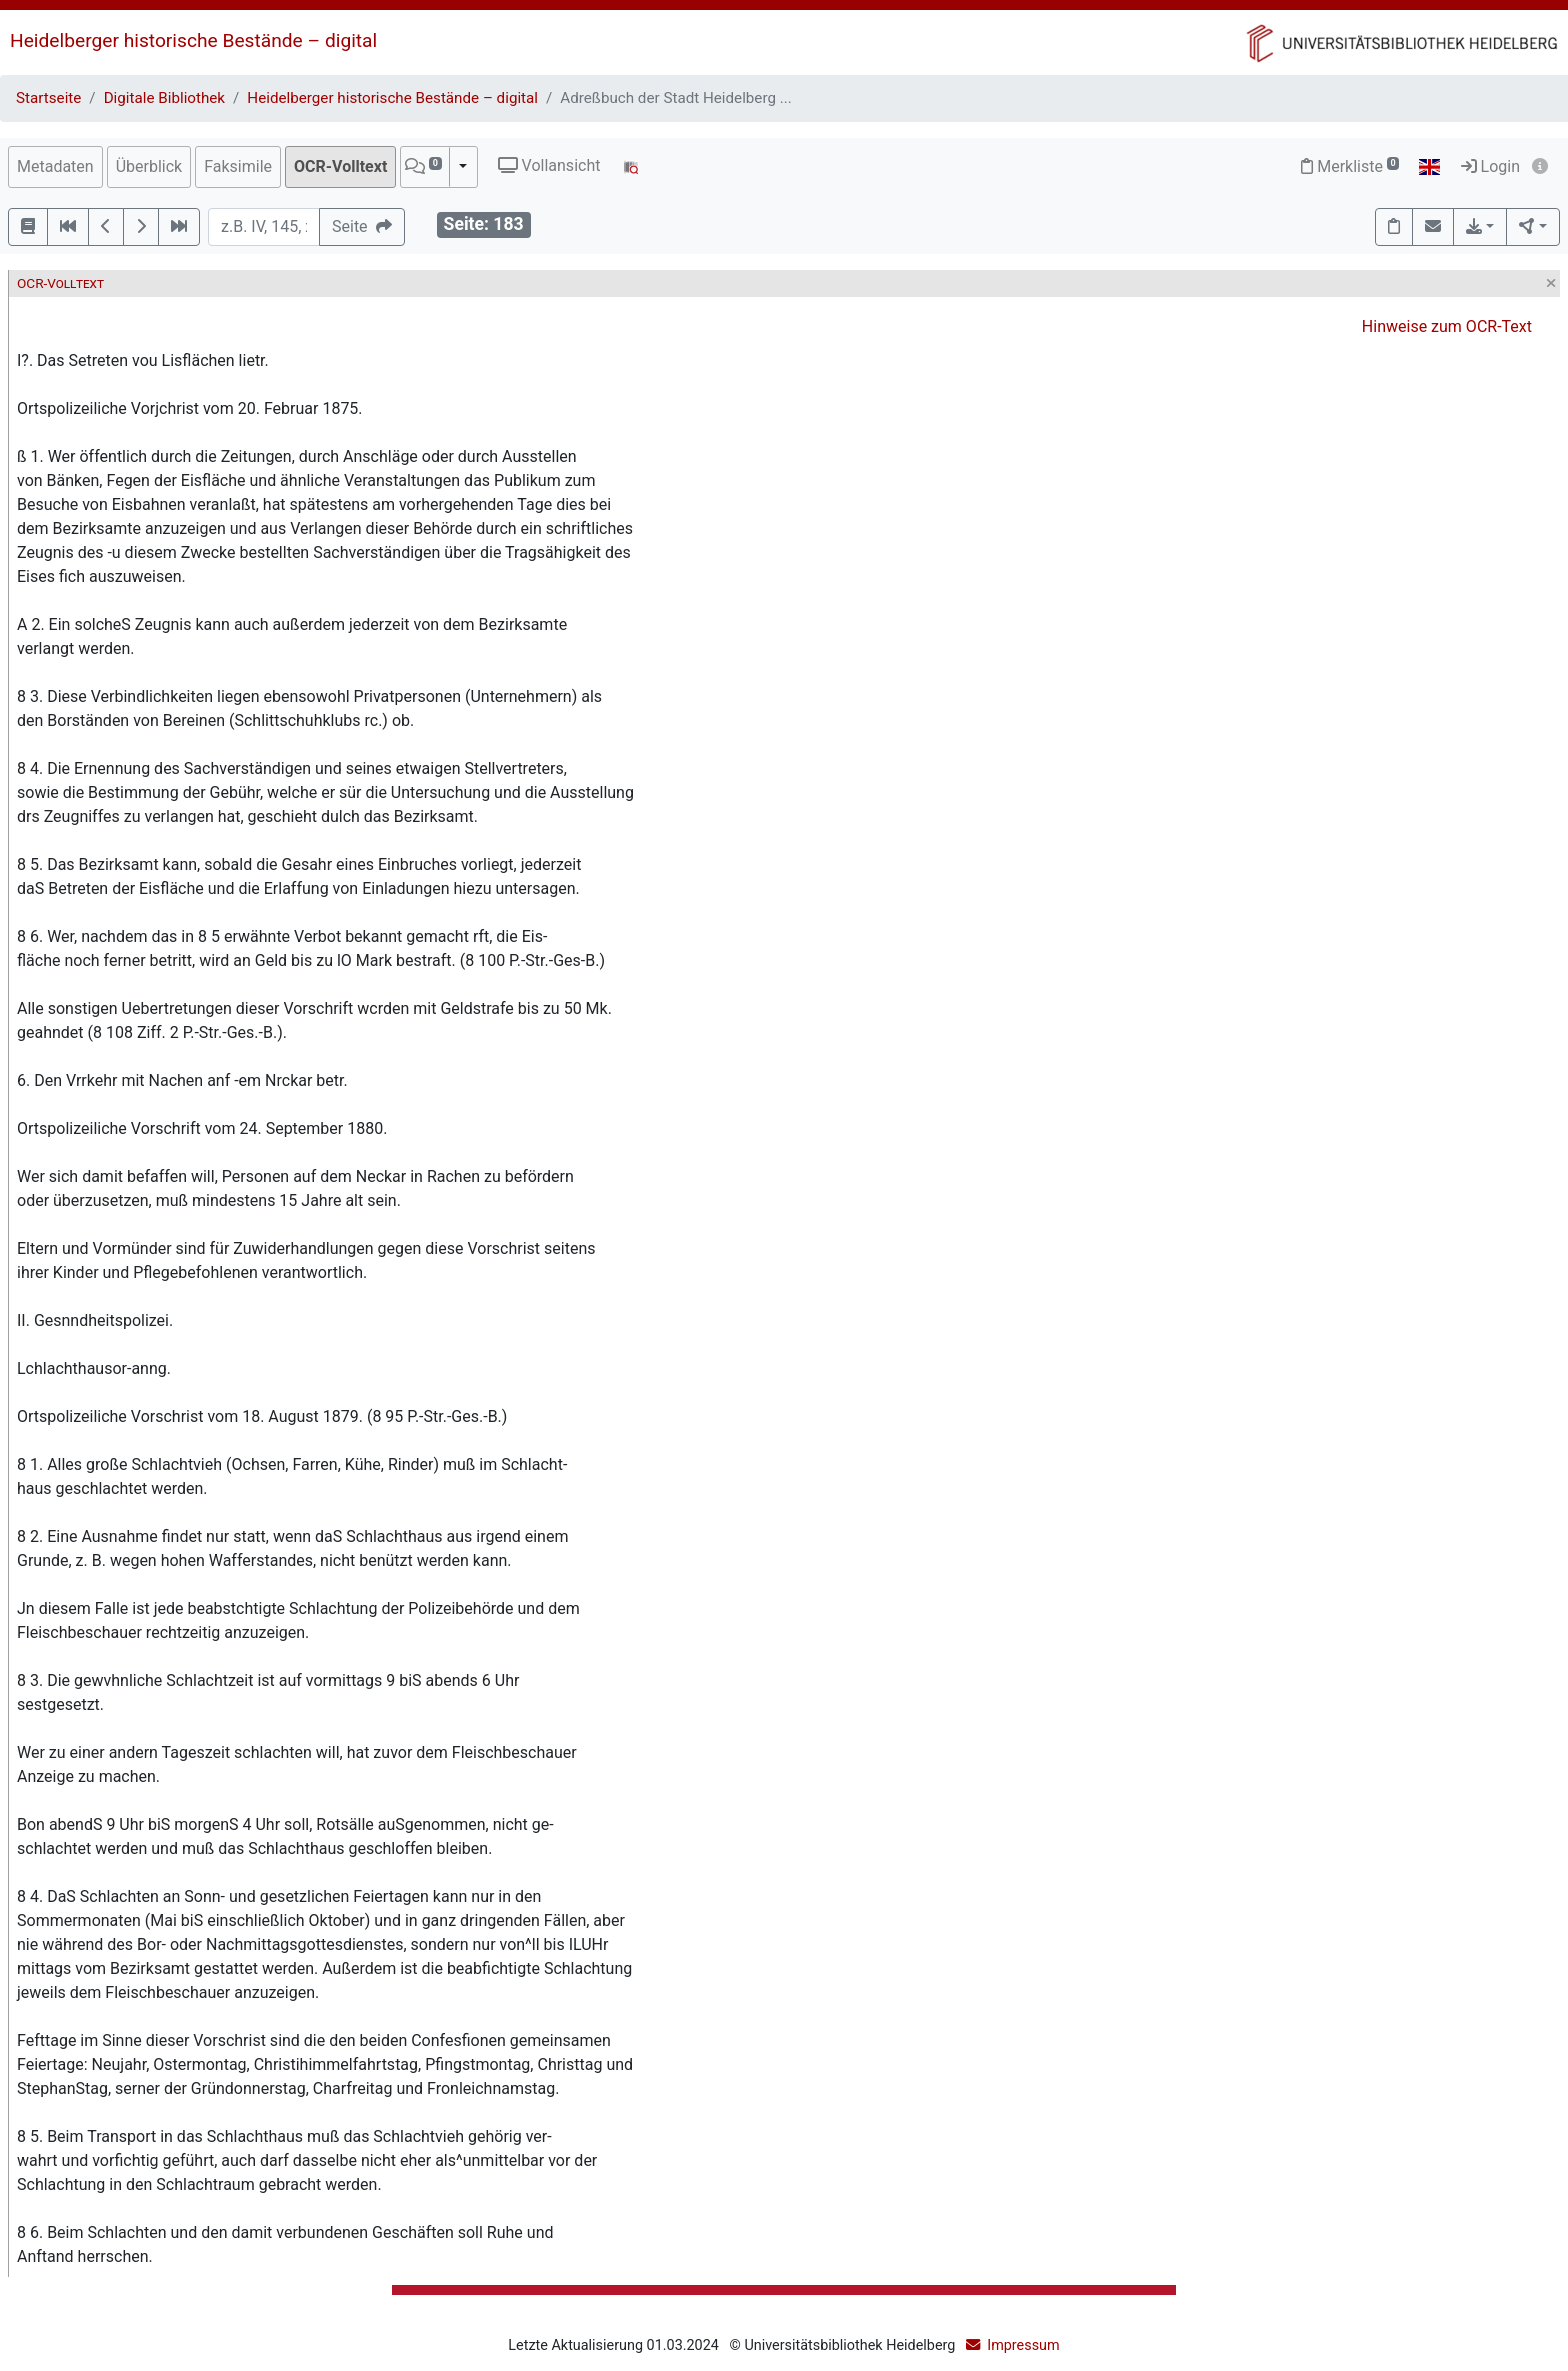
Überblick (149, 166)
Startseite (48, 98)
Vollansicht (549, 165)
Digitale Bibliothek (164, 98)
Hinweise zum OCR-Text (1447, 326)
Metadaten (55, 166)
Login (1490, 166)
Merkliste (1350, 166)
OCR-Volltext (340, 166)
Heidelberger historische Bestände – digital (193, 40)
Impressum (1023, 2345)
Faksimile (238, 166)
